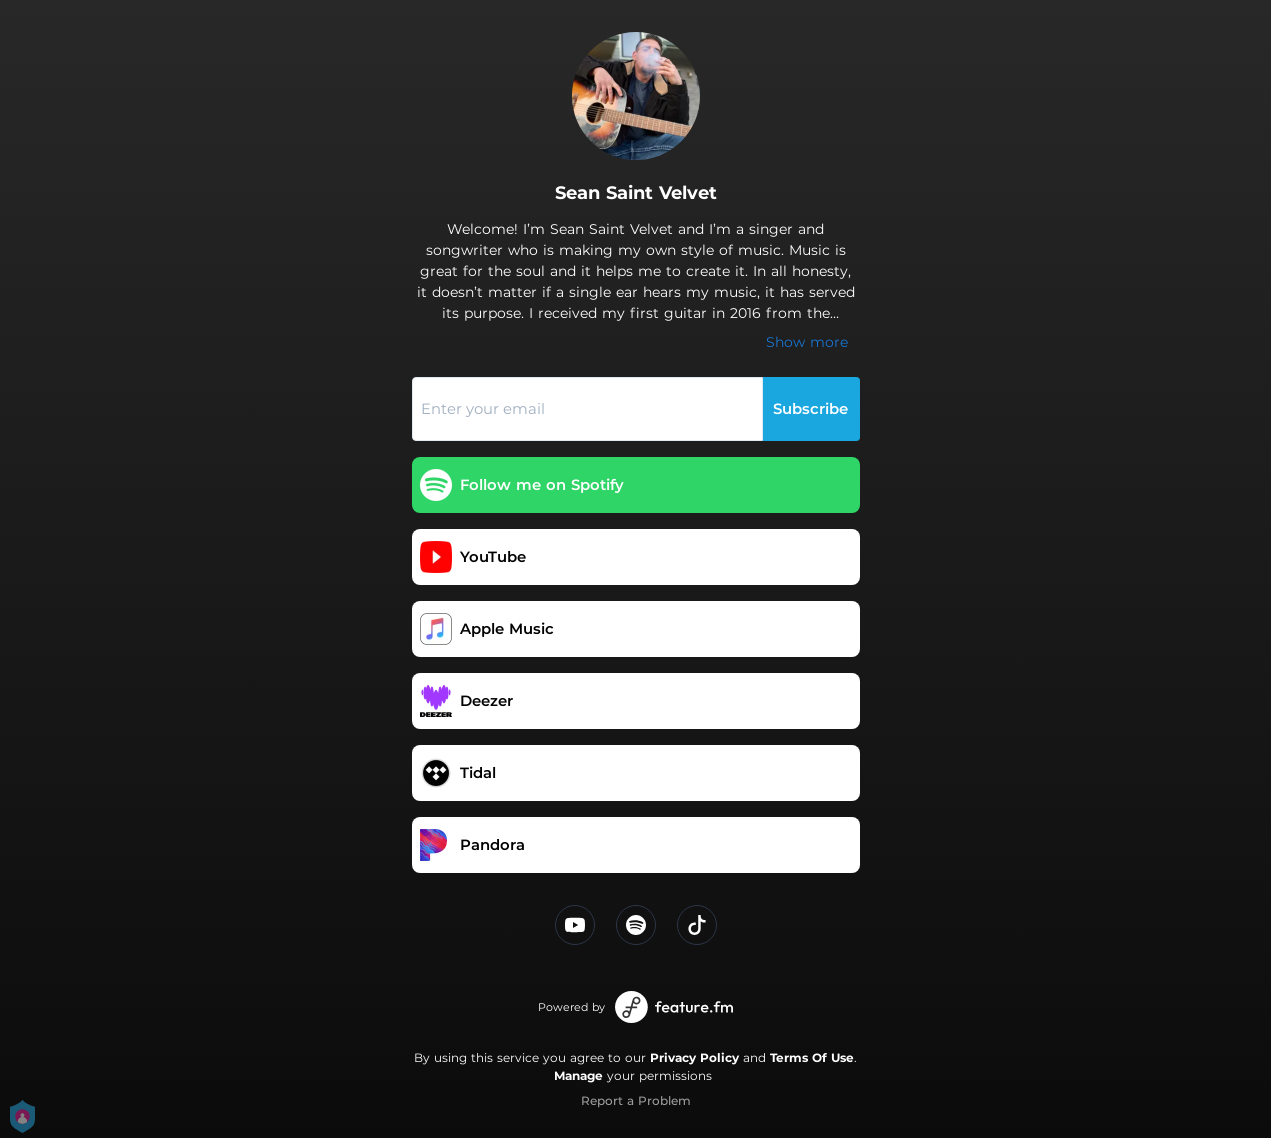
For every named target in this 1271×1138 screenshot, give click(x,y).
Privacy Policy (694, 1057)
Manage (578, 1075)
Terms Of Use (812, 1057)
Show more (807, 342)
